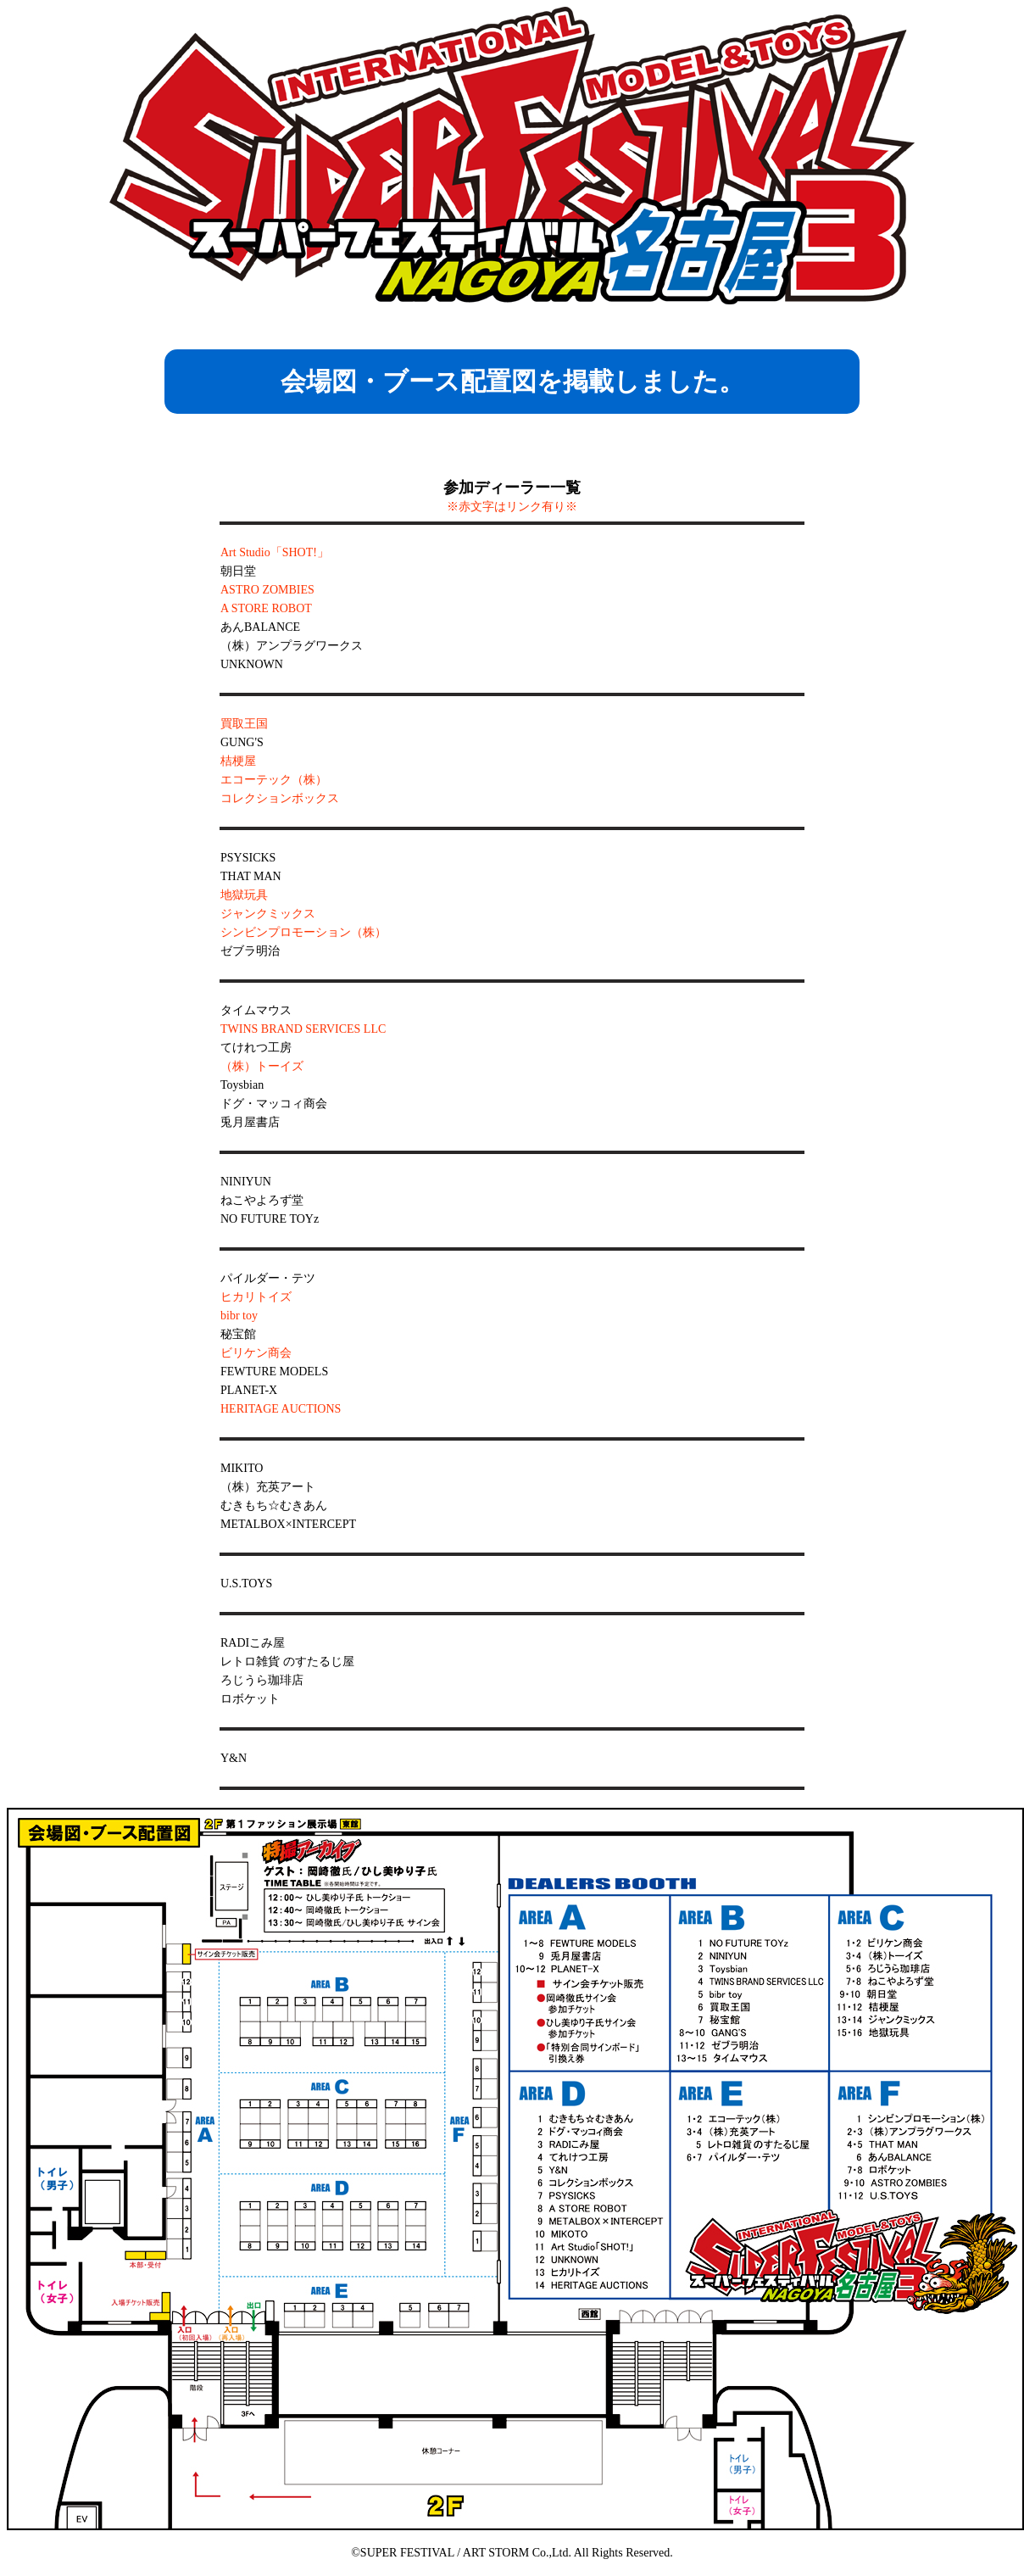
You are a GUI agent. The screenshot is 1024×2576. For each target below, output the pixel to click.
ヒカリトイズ (256, 1297)
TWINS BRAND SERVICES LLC (303, 1029)
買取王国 (244, 723)
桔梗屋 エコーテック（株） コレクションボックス (279, 780)
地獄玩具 (244, 895)
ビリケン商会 (256, 1353)
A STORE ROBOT (266, 608)
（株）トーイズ (261, 1066)
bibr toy (239, 1315)
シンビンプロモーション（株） (303, 932)
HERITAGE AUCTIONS (280, 1408)
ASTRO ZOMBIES (267, 589)
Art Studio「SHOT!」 (274, 552)
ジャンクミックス (267, 913)
